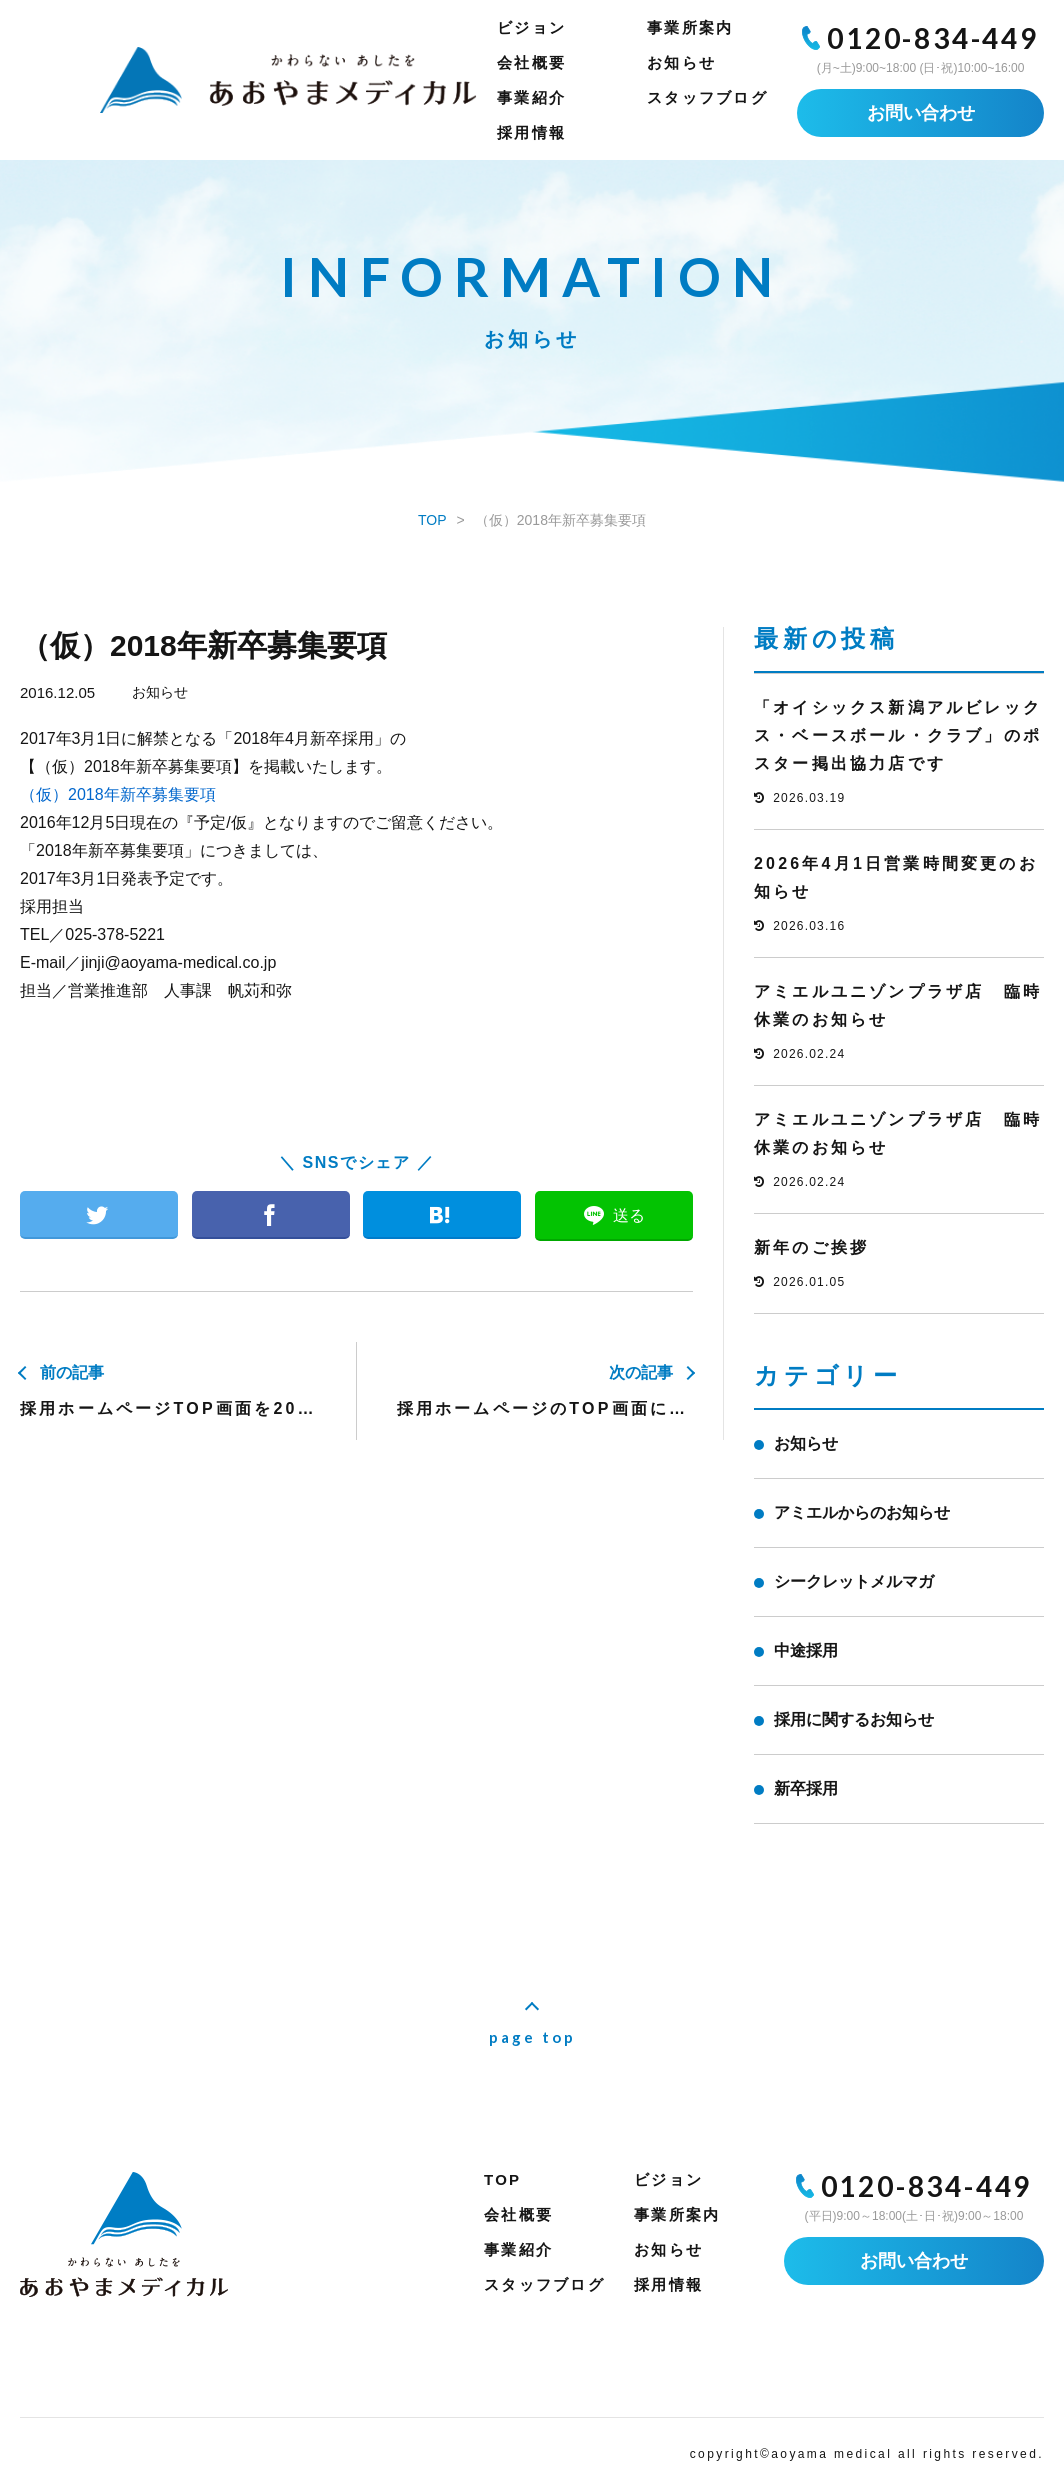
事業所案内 (690, 27)
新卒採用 (806, 1788)
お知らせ (681, 62)
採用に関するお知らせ (854, 1719)
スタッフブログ (707, 97)
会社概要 (531, 62)
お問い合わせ (921, 113)
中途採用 (806, 1650)
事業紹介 (531, 97)
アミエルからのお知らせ (862, 1512)
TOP (502, 2179)
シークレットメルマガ (854, 1581)
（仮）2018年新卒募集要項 (118, 794)
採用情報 (531, 132)
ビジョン (531, 27)
